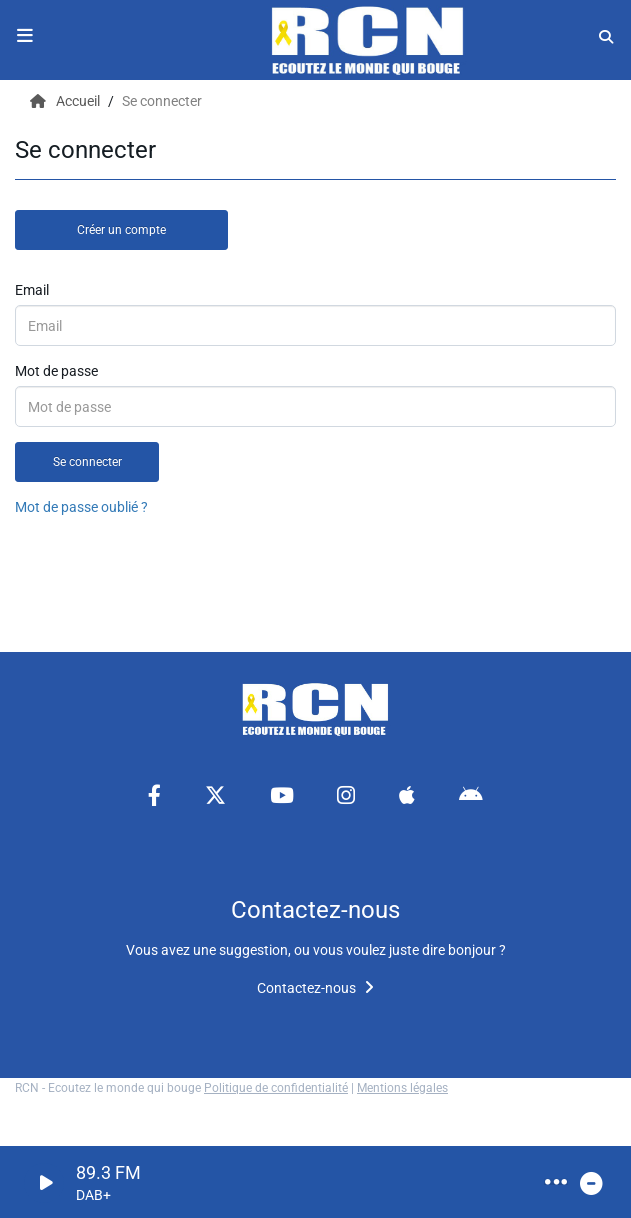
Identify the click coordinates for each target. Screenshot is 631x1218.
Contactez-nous (315, 988)
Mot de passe (56, 371)
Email (32, 290)
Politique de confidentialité (276, 1088)
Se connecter (87, 462)
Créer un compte (121, 230)
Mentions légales (402, 1088)
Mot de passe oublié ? (81, 507)
